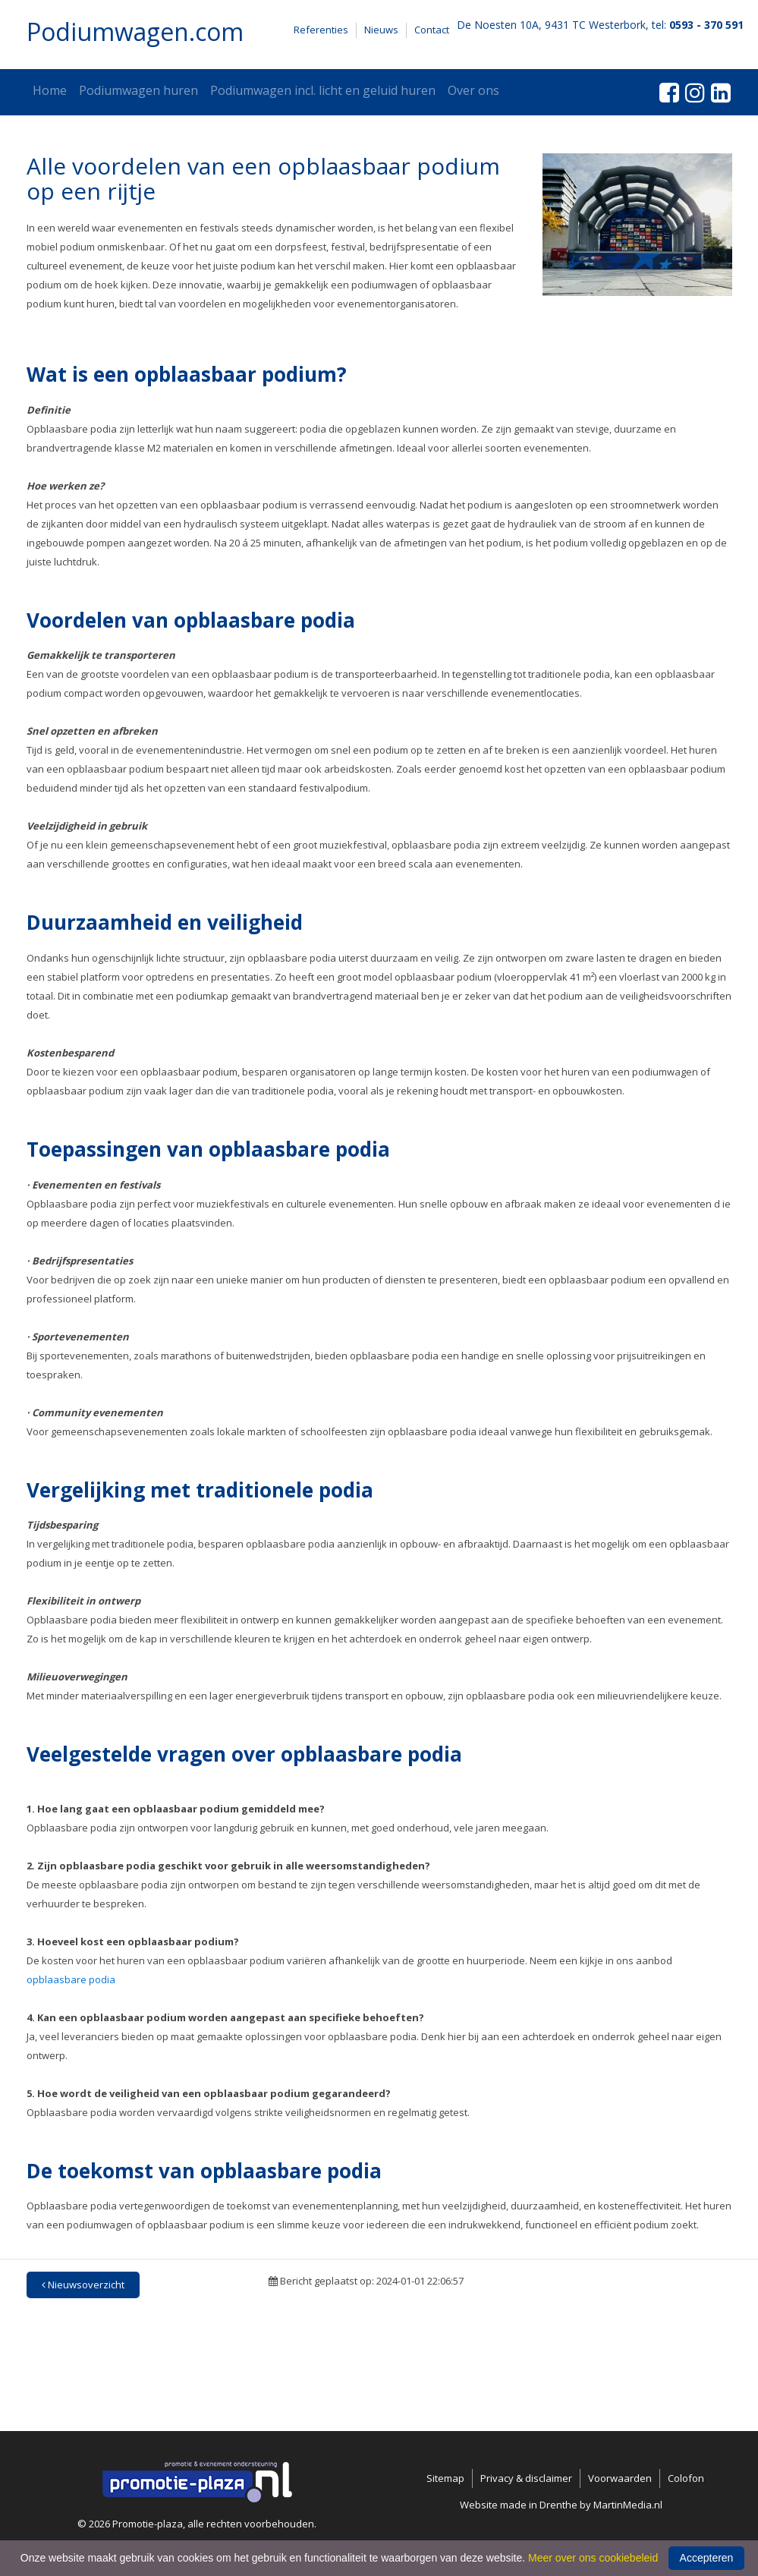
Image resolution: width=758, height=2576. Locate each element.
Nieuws (381, 29)
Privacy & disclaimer (526, 2478)
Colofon (686, 2478)
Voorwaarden (620, 2478)
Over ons (473, 90)
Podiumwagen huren (138, 90)
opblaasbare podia (71, 1979)
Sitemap (445, 2478)
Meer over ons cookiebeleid (593, 2558)
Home (50, 90)
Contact (431, 29)
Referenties (321, 29)
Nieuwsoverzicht (83, 2284)
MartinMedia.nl (627, 2504)
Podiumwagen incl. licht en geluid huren (323, 90)
